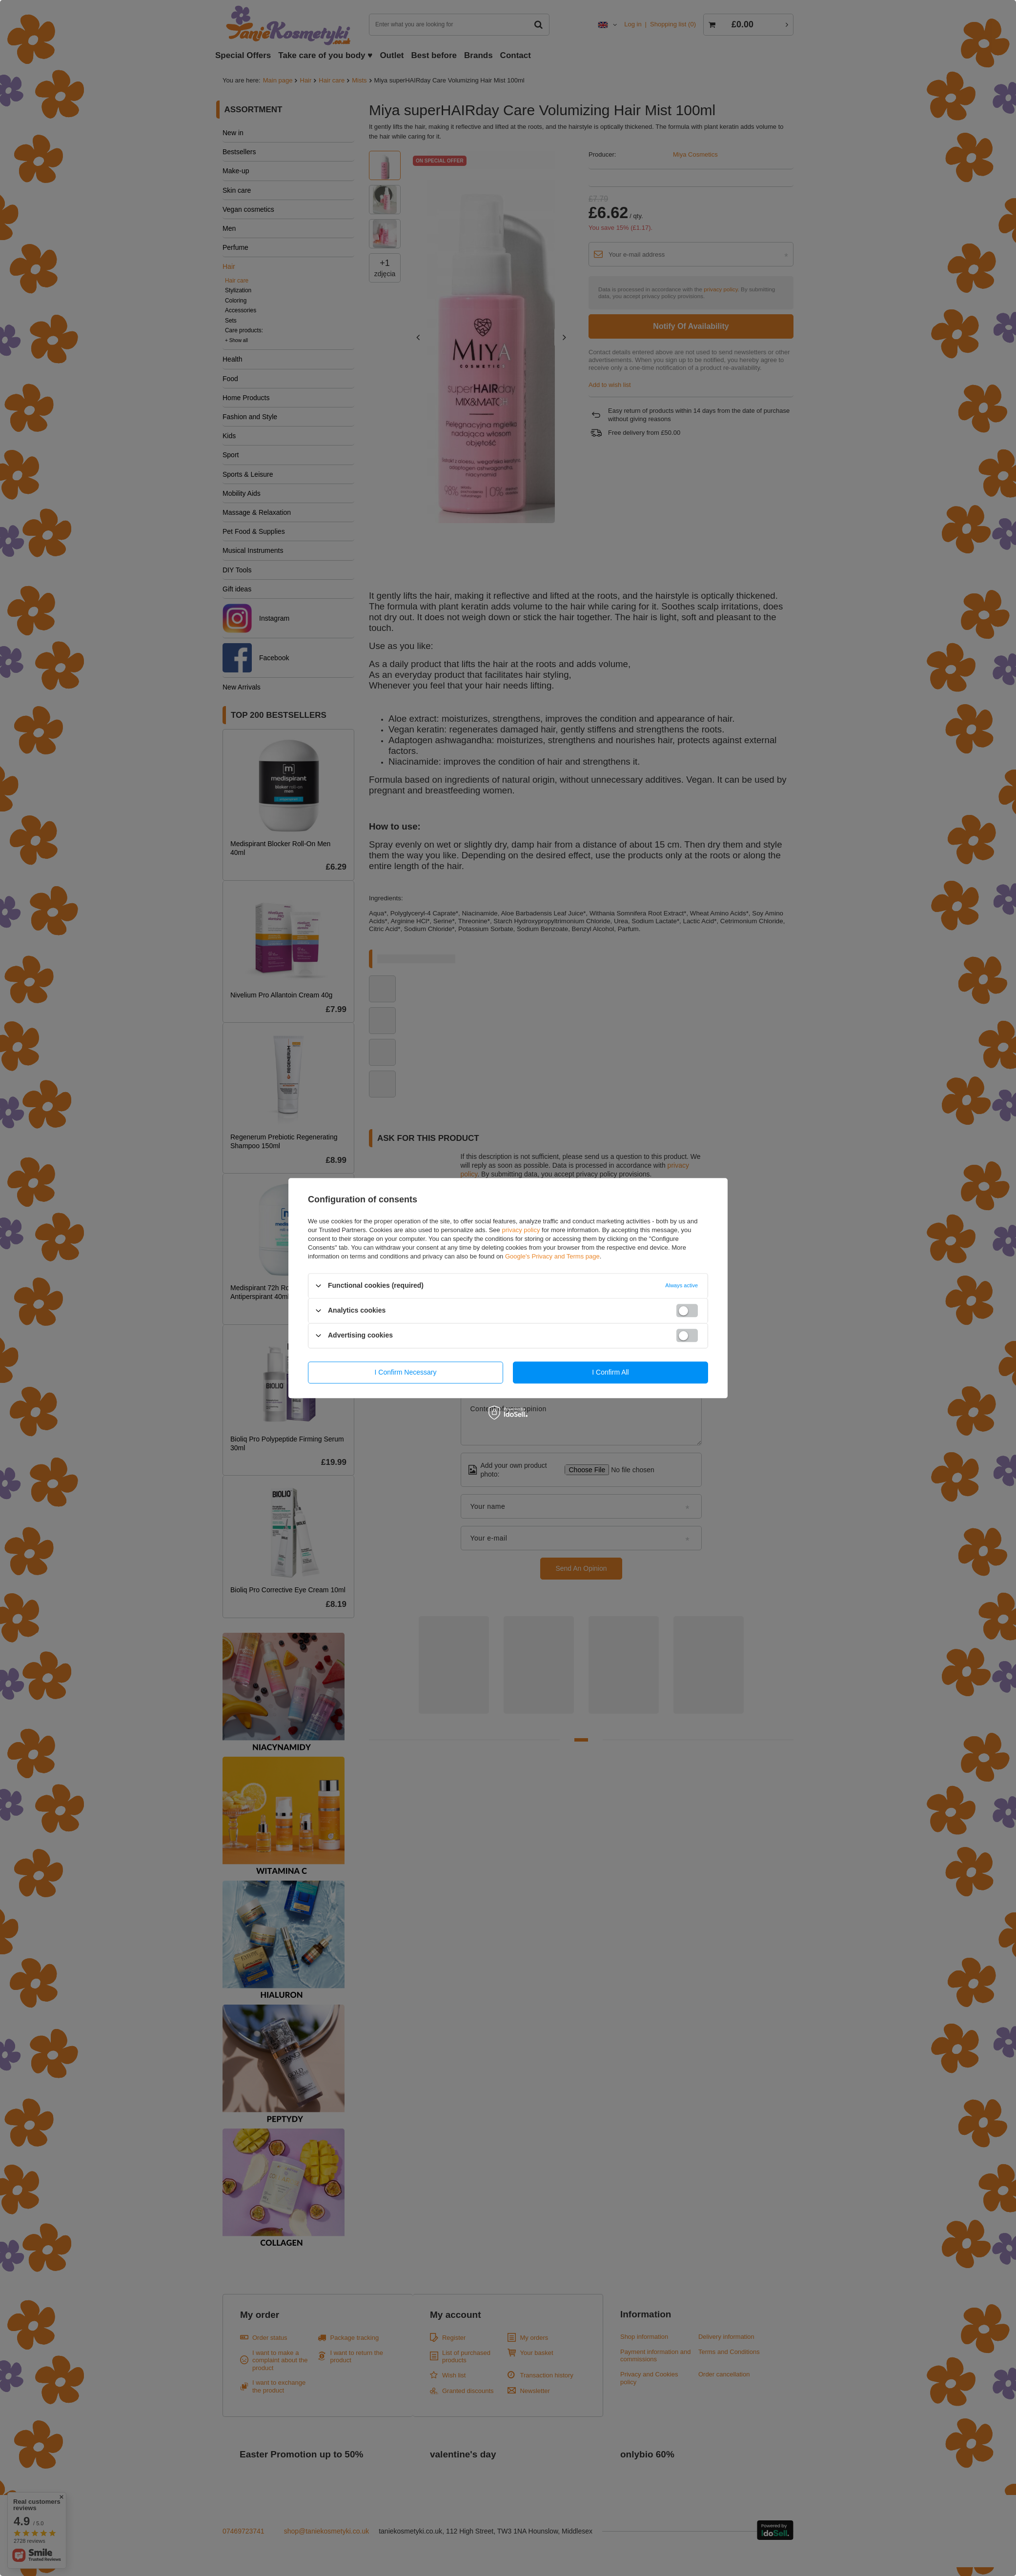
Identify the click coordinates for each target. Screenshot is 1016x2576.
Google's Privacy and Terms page (552, 1256)
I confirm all (610, 1372)
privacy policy (521, 1230)
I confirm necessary (406, 1372)
